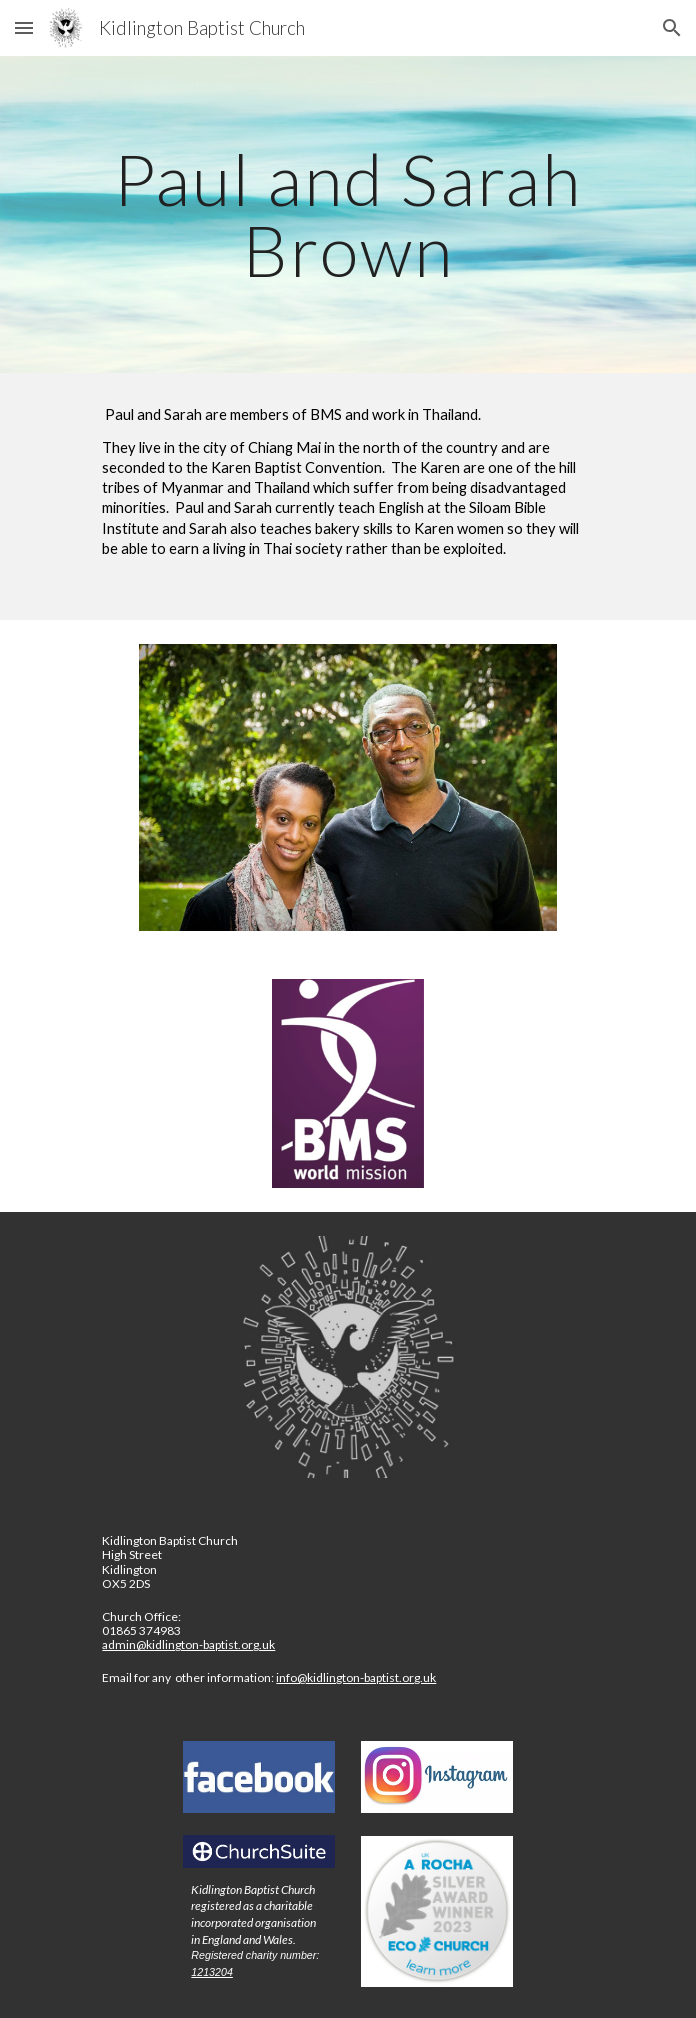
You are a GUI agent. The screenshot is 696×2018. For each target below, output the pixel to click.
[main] (347, 214)
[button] (24, 27)
